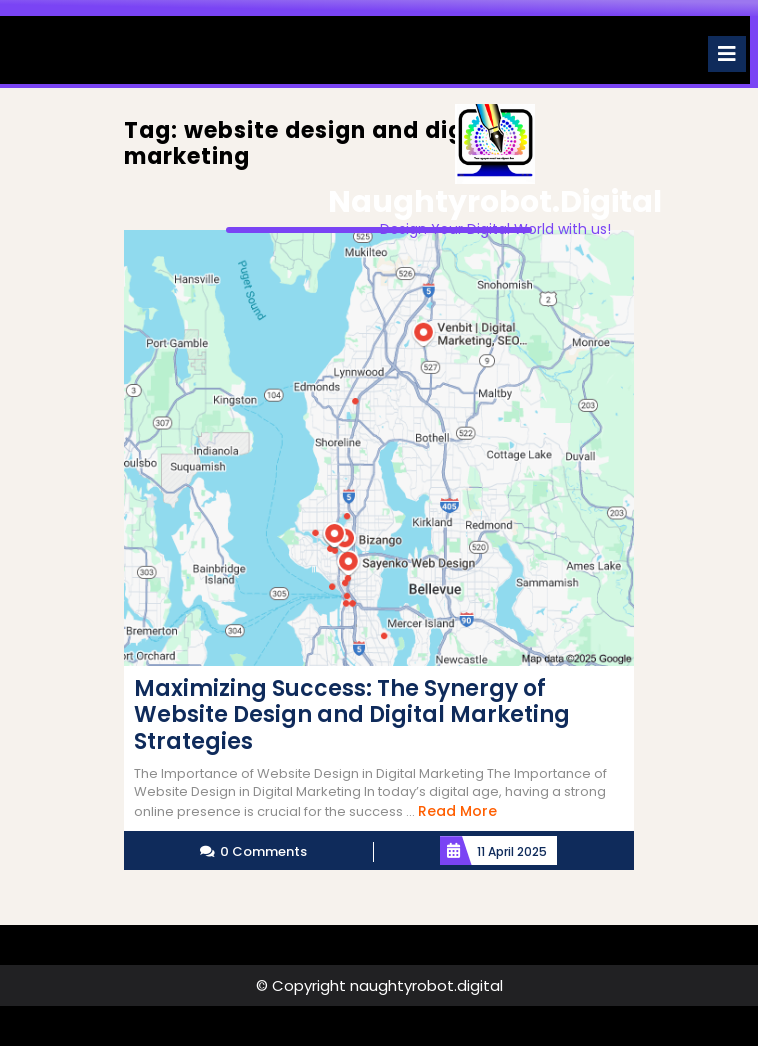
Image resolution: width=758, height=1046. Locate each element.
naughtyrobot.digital (495, 202)
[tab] (727, 54)
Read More (457, 811)
